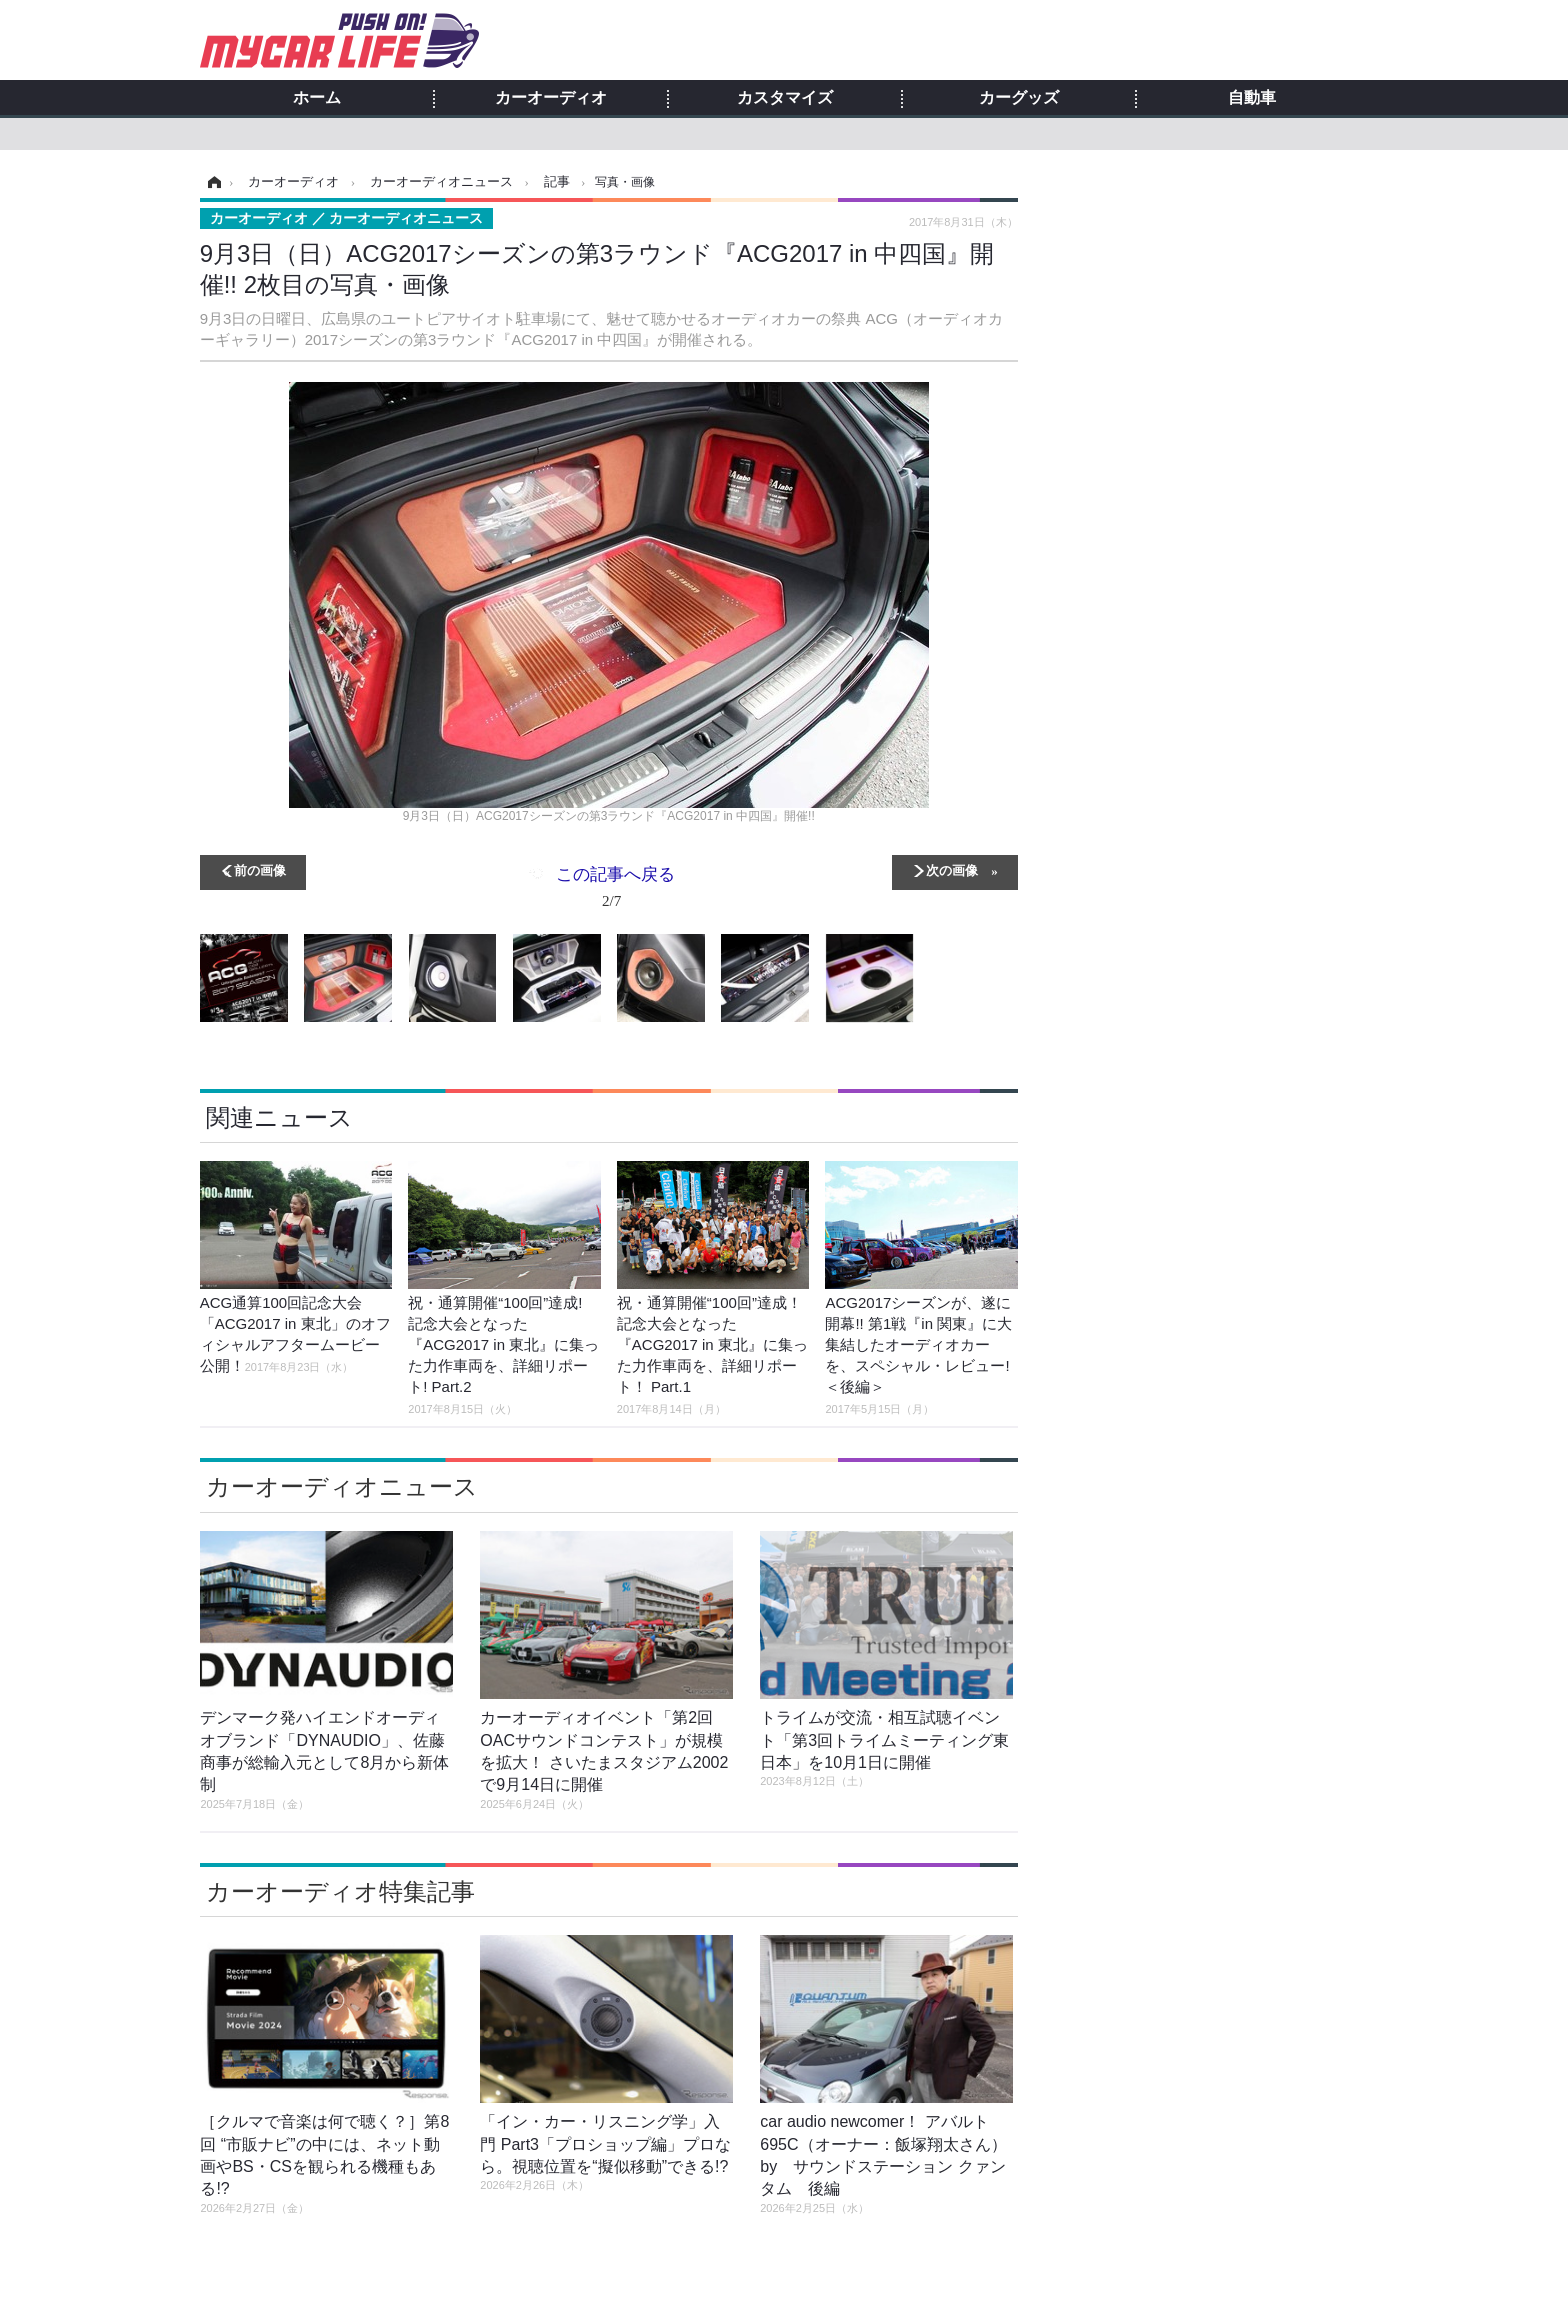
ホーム (317, 98)
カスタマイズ (785, 98)
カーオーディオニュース (342, 1486)
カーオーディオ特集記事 (340, 1891)
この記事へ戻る (615, 891)
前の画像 (260, 869)
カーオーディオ (551, 98)
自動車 (1252, 98)
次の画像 (952, 869)
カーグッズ (1019, 98)
